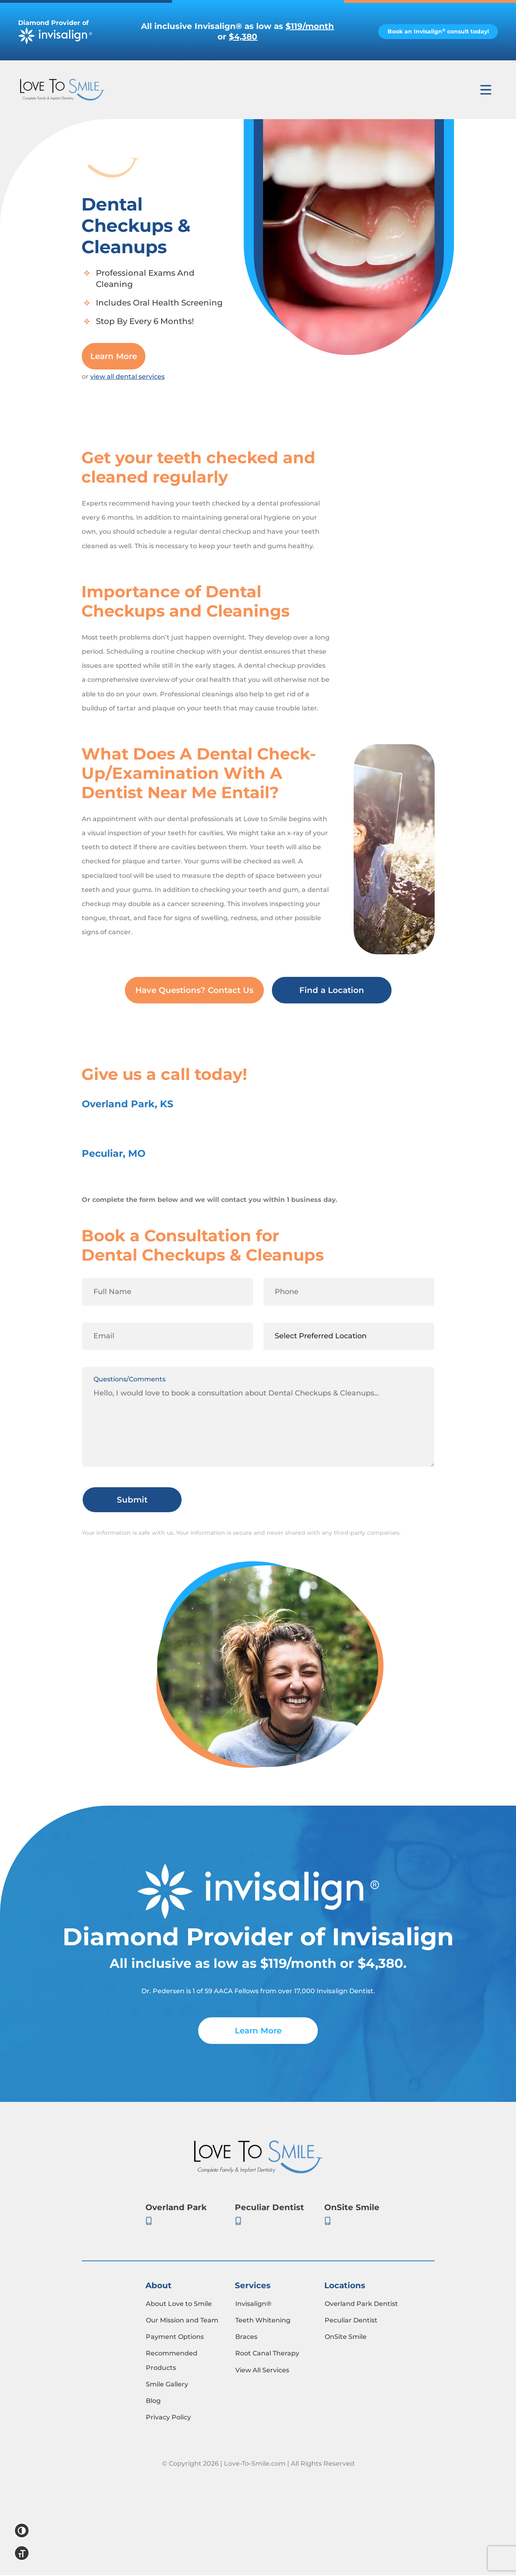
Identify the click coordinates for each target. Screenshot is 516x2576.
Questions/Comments (129, 1380)
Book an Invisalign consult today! (431, 30)
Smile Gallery (167, 2385)
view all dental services (127, 377)
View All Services (262, 2371)
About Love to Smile (179, 2304)
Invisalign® (253, 2304)
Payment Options (175, 2337)
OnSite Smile (346, 2337)
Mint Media (258, 2510)
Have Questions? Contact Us (194, 991)
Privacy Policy (168, 2418)
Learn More (113, 357)
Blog (153, 2401)
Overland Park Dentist (361, 2304)
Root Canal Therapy (267, 2354)
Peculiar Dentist (351, 2321)
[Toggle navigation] (486, 90)
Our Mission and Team (182, 2321)
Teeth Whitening (262, 2321)
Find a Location (331, 991)
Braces (246, 2337)
